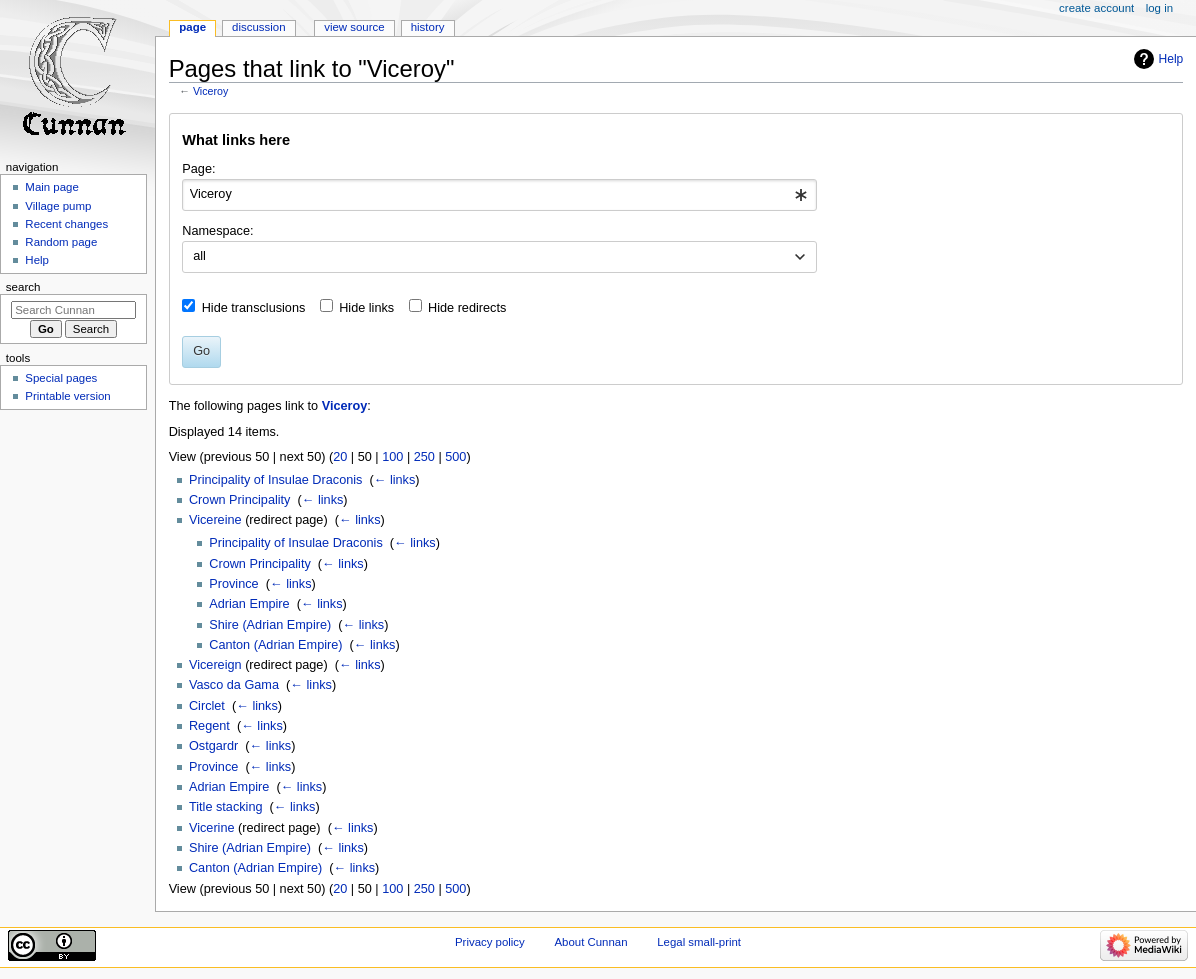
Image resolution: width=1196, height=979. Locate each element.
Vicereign (215, 665)
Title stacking (226, 807)
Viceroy (210, 91)
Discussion (258, 27)
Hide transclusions (254, 308)
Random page (61, 242)
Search (23, 287)
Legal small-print (699, 942)
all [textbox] (199, 256)
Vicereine (215, 520)
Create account (1096, 8)
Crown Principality (240, 500)
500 (455, 457)
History (428, 27)
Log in (1159, 8)
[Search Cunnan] (73, 310)
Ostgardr (213, 746)
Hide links (366, 308)
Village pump (58, 206)
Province (233, 584)
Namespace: (217, 231)
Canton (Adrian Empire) (275, 645)
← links (395, 480)
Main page (52, 187)
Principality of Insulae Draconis (275, 480)
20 (340, 457)
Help (1171, 59)
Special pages (61, 378)
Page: (198, 169)
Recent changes (66, 224)
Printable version (67, 396)
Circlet (207, 706)
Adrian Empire (249, 604)
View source (354, 27)
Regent (209, 726)
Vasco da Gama (234, 685)
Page (192, 27)
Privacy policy (490, 942)
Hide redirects (467, 308)
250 (424, 457)
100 (392, 457)
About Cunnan (590, 942)
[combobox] (499, 195)
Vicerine (212, 828)
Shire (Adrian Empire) (270, 625)
